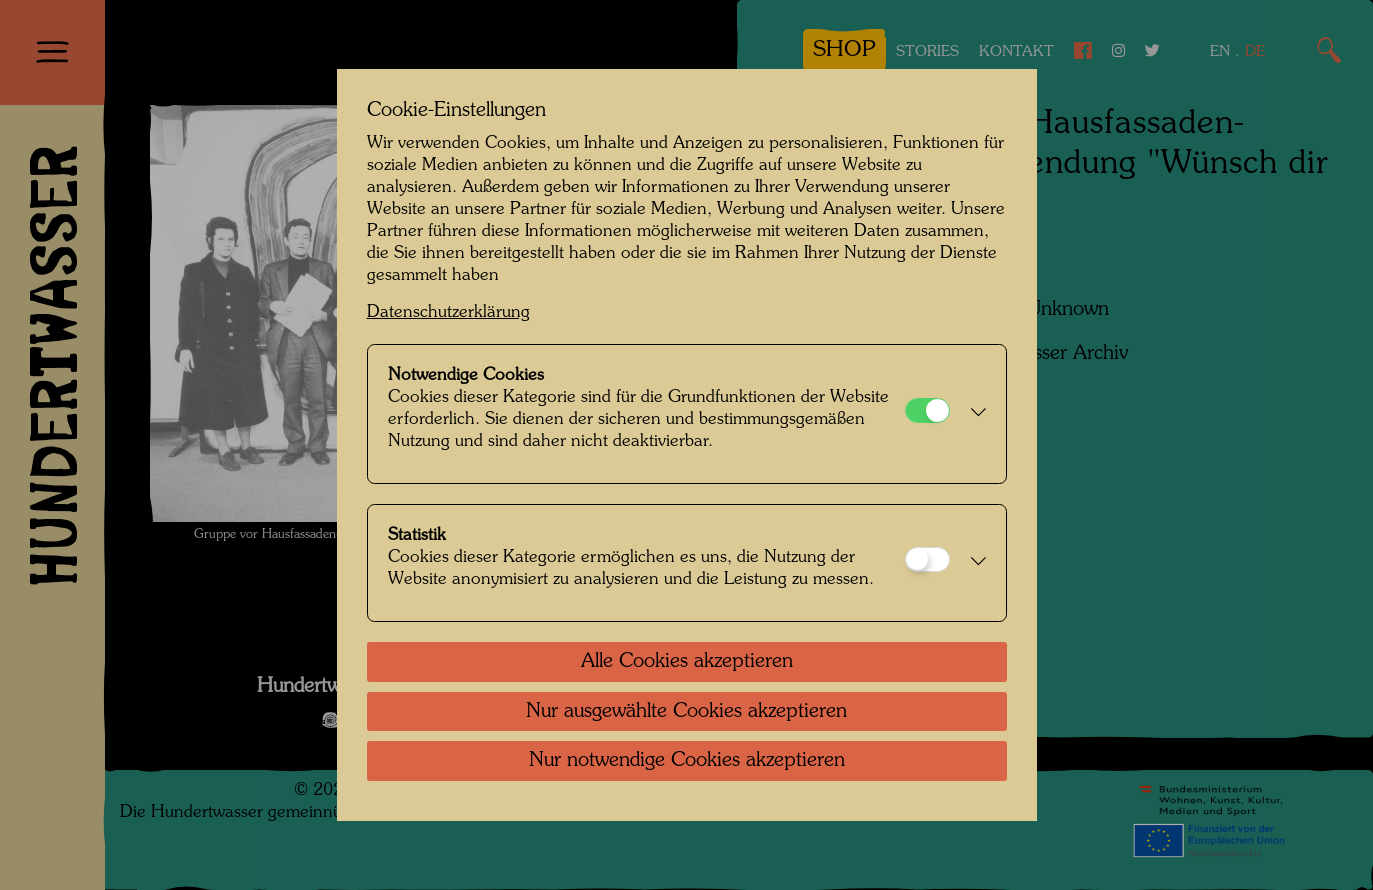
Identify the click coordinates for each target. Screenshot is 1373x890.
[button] (973, 414)
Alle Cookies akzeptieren (687, 662)
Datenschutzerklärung (448, 312)
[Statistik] (927, 559)
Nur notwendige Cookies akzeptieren (687, 761)
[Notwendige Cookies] (927, 410)
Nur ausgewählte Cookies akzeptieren (686, 712)
